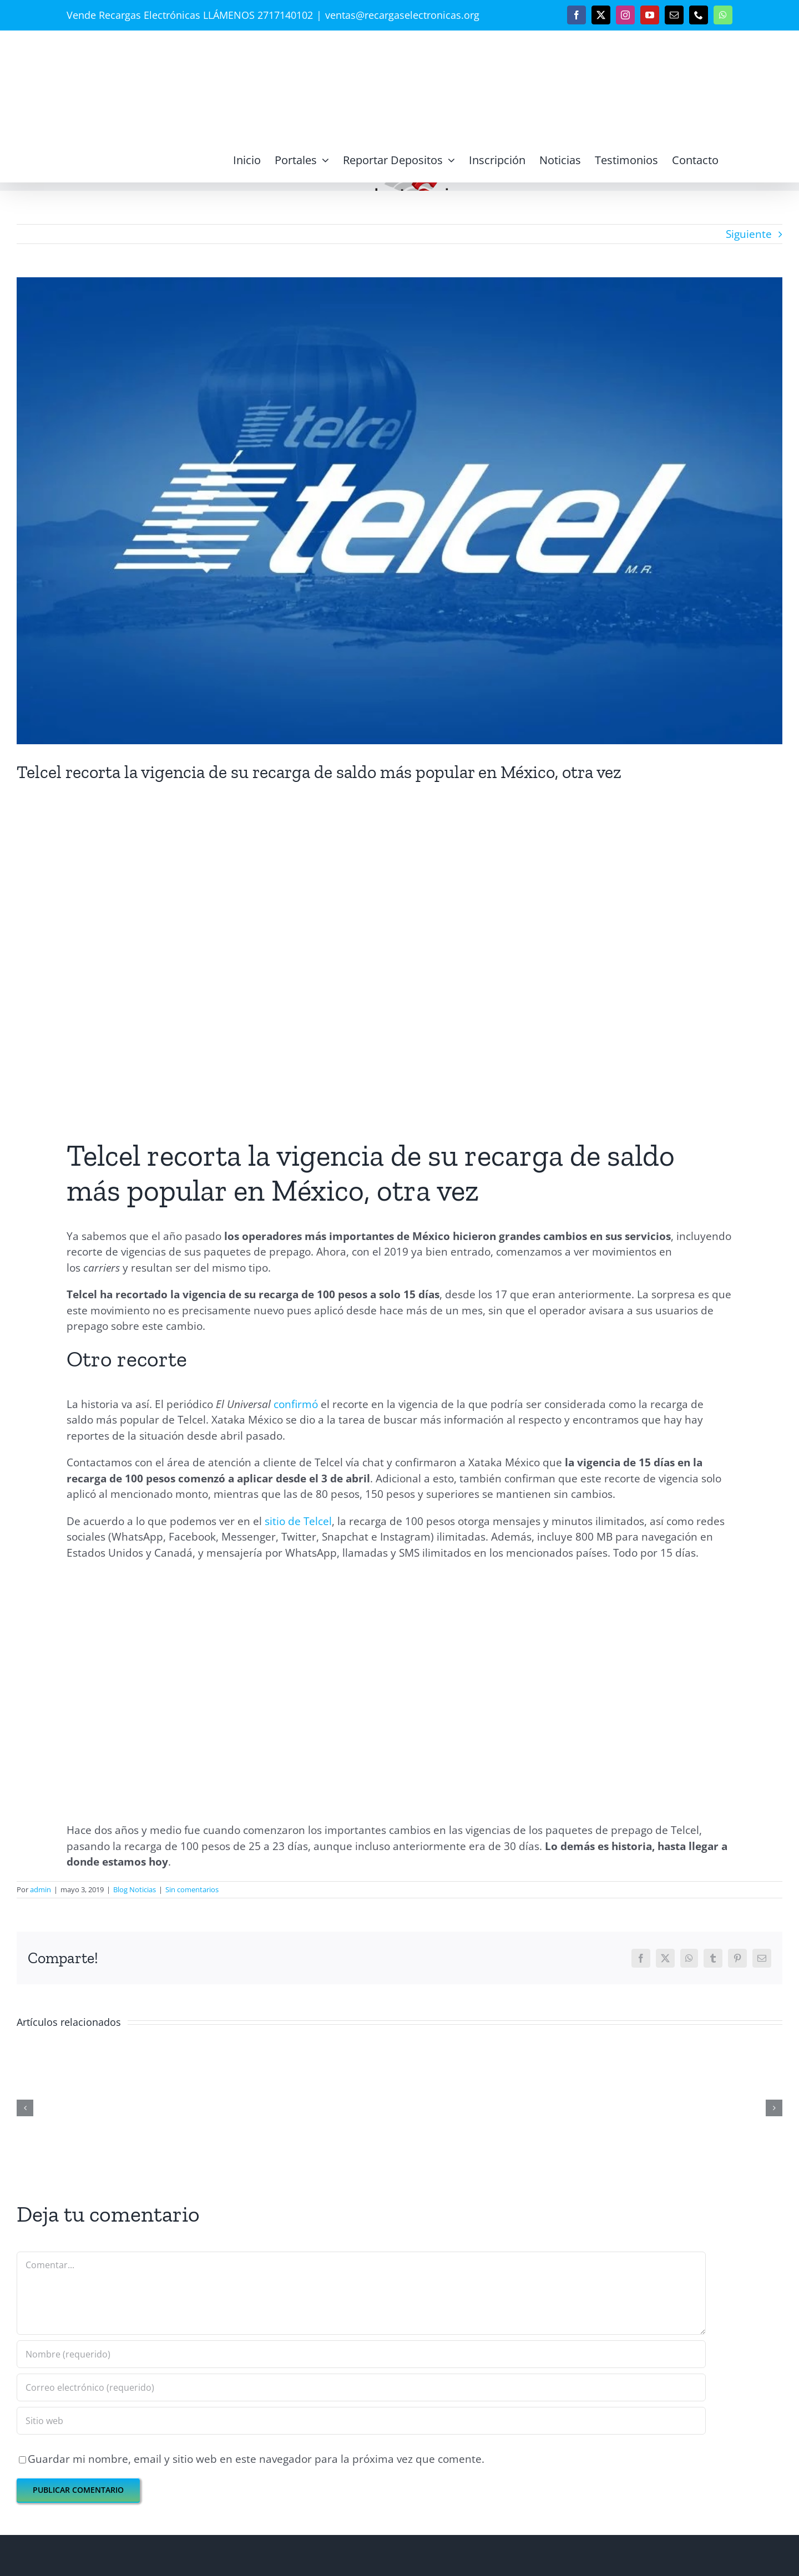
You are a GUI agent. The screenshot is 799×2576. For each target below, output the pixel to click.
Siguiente (749, 234)
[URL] (361, 2421)
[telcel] (399, 510)
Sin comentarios (192, 1889)
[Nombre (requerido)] (361, 2354)
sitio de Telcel (298, 1521)
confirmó (296, 1404)
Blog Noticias (134, 1889)
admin (40, 1889)
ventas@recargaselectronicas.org (402, 15)
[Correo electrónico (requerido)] (361, 2387)
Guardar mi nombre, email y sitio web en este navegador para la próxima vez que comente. (256, 2459)
